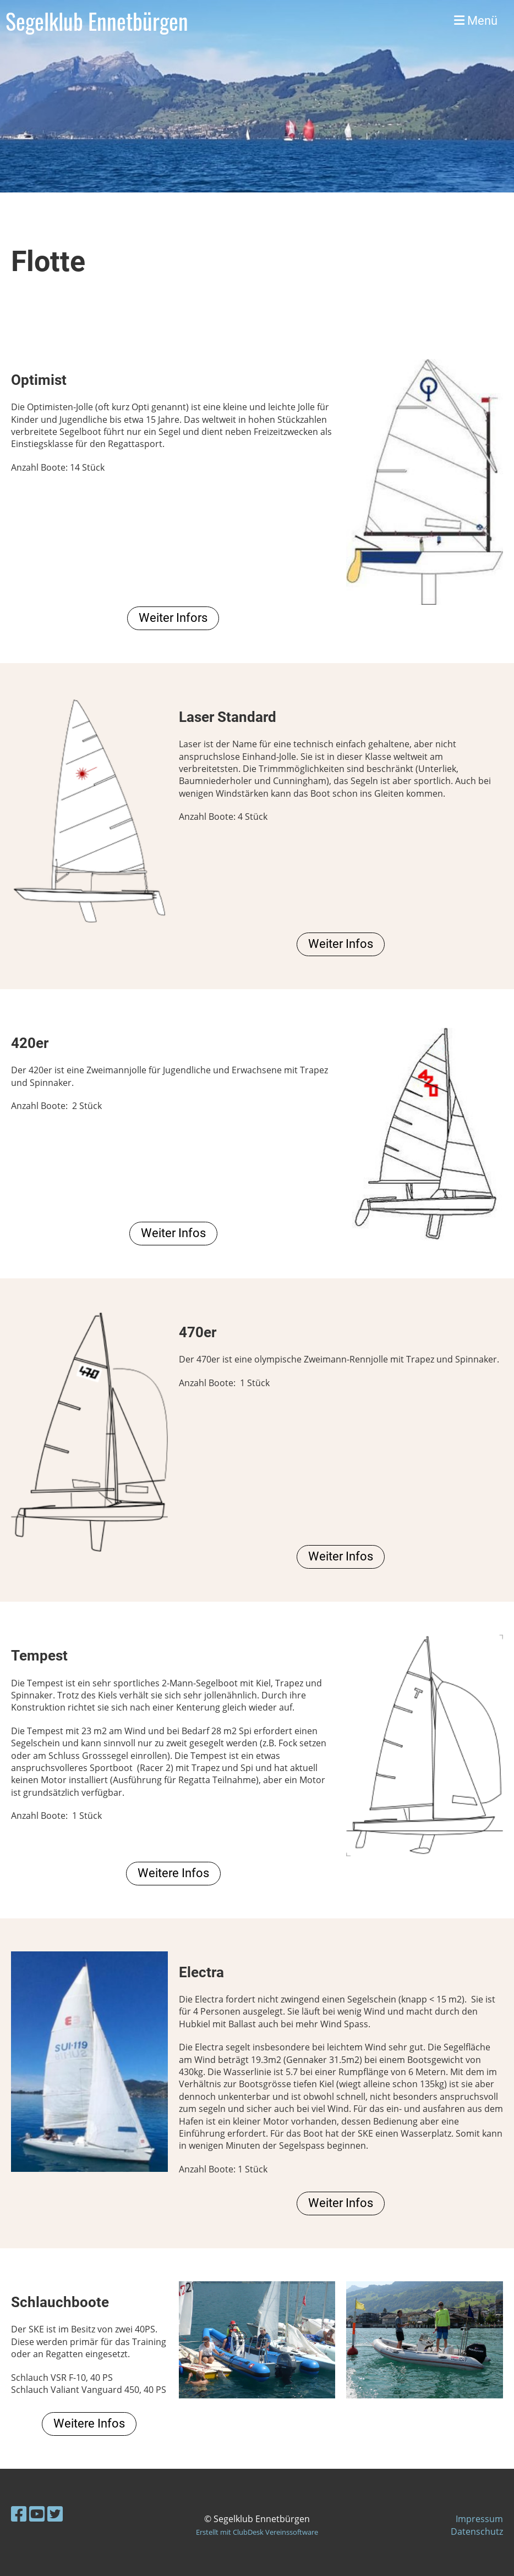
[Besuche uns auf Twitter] (55, 2513)
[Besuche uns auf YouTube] (37, 2513)
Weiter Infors (173, 618)
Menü (475, 20)
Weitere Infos (173, 1873)
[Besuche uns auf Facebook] (18, 2513)
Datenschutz (477, 2531)
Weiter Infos (340, 944)
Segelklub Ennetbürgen (97, 20)
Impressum (479, 2519)
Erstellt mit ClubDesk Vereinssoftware (257, 2532)
